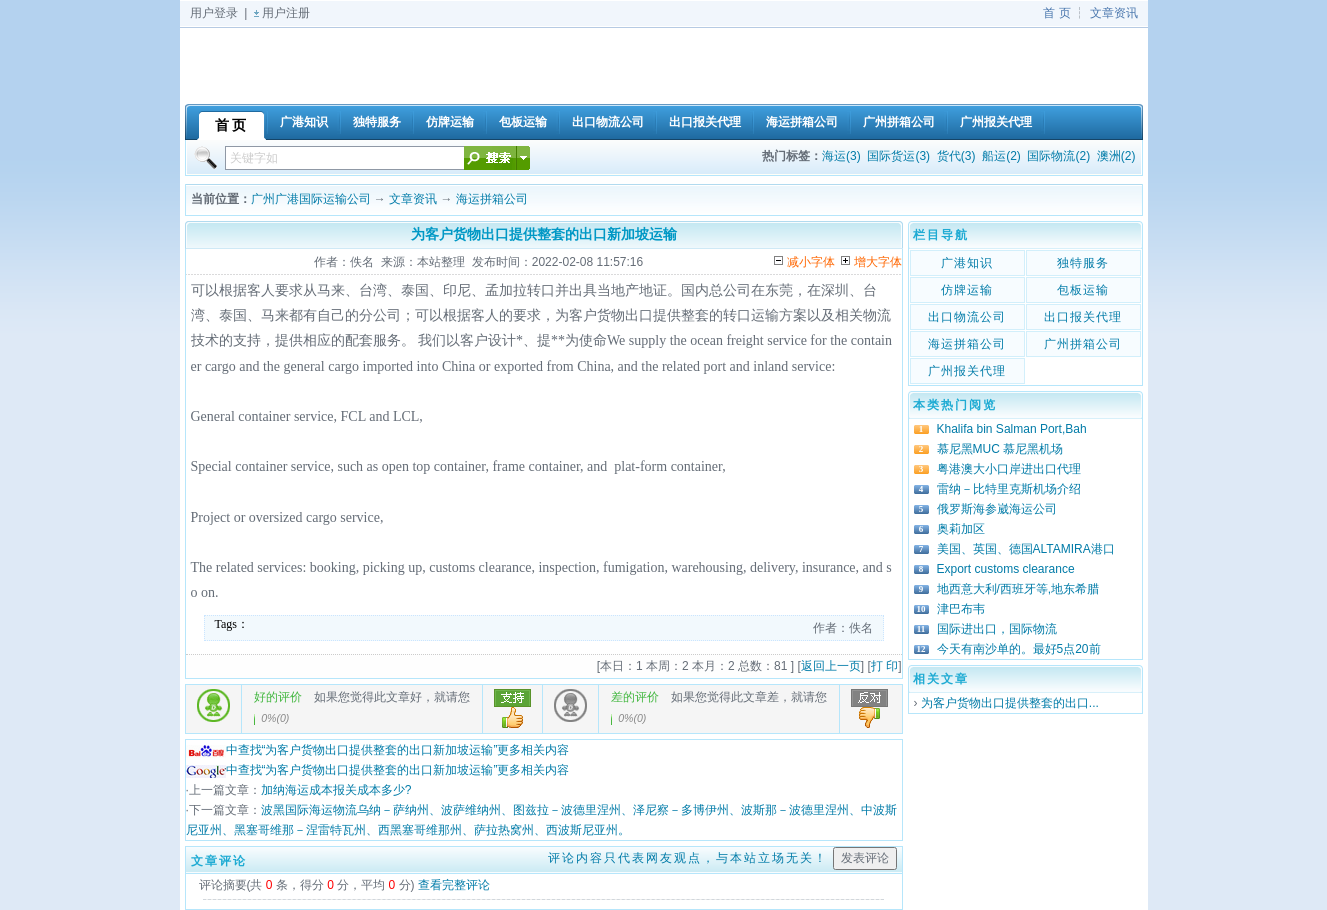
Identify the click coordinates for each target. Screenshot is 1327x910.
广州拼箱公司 (1083, 344)
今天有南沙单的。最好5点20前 (1019, 649)
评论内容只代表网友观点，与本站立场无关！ (688, 858)
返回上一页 (831, 666)
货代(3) (956, 156)
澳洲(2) (1116, 156)
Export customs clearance (1006, 569)
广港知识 (967, 263)
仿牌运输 (967, 290)
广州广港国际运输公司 (311, 199)
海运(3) (841, 156)
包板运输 (1083, 290)
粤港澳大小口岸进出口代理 (1009, 469)
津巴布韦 (961, 609)
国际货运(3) (898, 156)
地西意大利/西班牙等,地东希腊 (1018, 589)
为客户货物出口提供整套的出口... (1010, 703)
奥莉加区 (961, 529)
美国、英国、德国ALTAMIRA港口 (1026, 549)
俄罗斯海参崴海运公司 (997, 509)
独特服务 (1083, 263)
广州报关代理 (967, 371)
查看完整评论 (454, 885)
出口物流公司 (967, 317)
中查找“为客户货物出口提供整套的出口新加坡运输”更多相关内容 (378, 750)
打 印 (884, 666)
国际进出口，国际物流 (997, 629)
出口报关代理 (1083, 317)
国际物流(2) (1058, 156)
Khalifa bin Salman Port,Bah (1012, 429)
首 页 (1056, 13)
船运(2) (1001, 156)
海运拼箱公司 (492, 199)
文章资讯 (1114, 13)
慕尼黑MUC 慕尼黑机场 (1000, 449)
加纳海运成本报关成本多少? (336, 790)
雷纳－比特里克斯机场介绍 (1009, 489)
